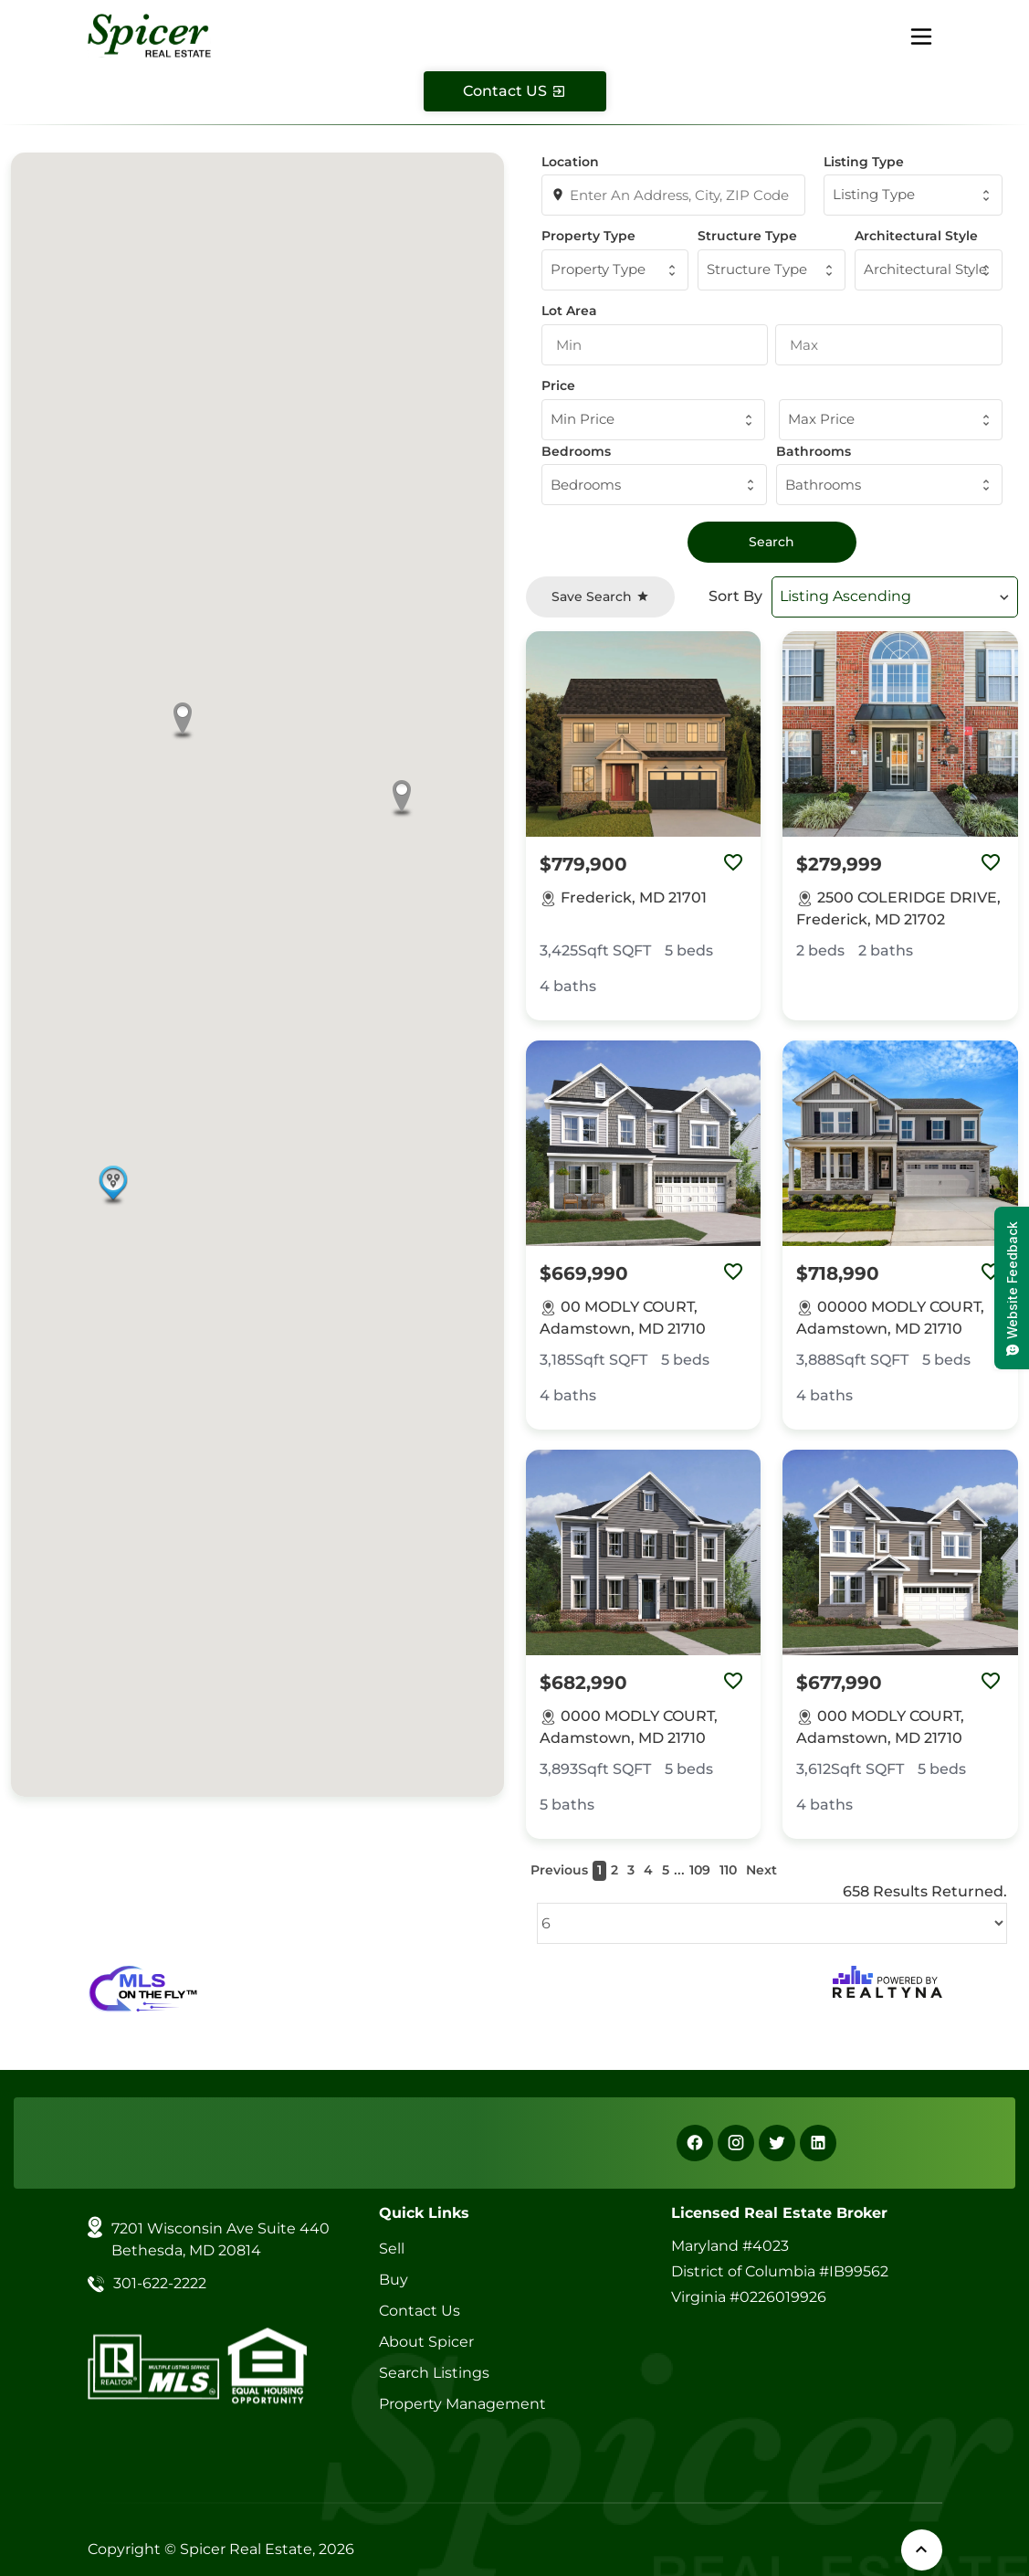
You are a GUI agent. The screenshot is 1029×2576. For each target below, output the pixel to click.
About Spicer (426, 2341)
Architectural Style (916, 235)
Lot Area (569, 310)
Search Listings (434, 2372)
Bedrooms (576, 451)
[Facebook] (695, 2143)
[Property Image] (643, 734)
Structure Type (747, 235)
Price (558, 385)
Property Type (588, 235)
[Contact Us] (515, 91)
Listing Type (864, 161)
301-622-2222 (159, 2283)
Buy (393, 2279)
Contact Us (419, 2310)
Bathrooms (813, 451)
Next (761, 1870)
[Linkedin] (818, 2143)
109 (699, 1870)
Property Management (462, 2403)
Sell (391, 2248)
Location (570, 161)
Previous (559, 1870)
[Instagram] (736, 2143)
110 (728, 1870)
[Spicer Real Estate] (150, 34)
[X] (777, 2143)
